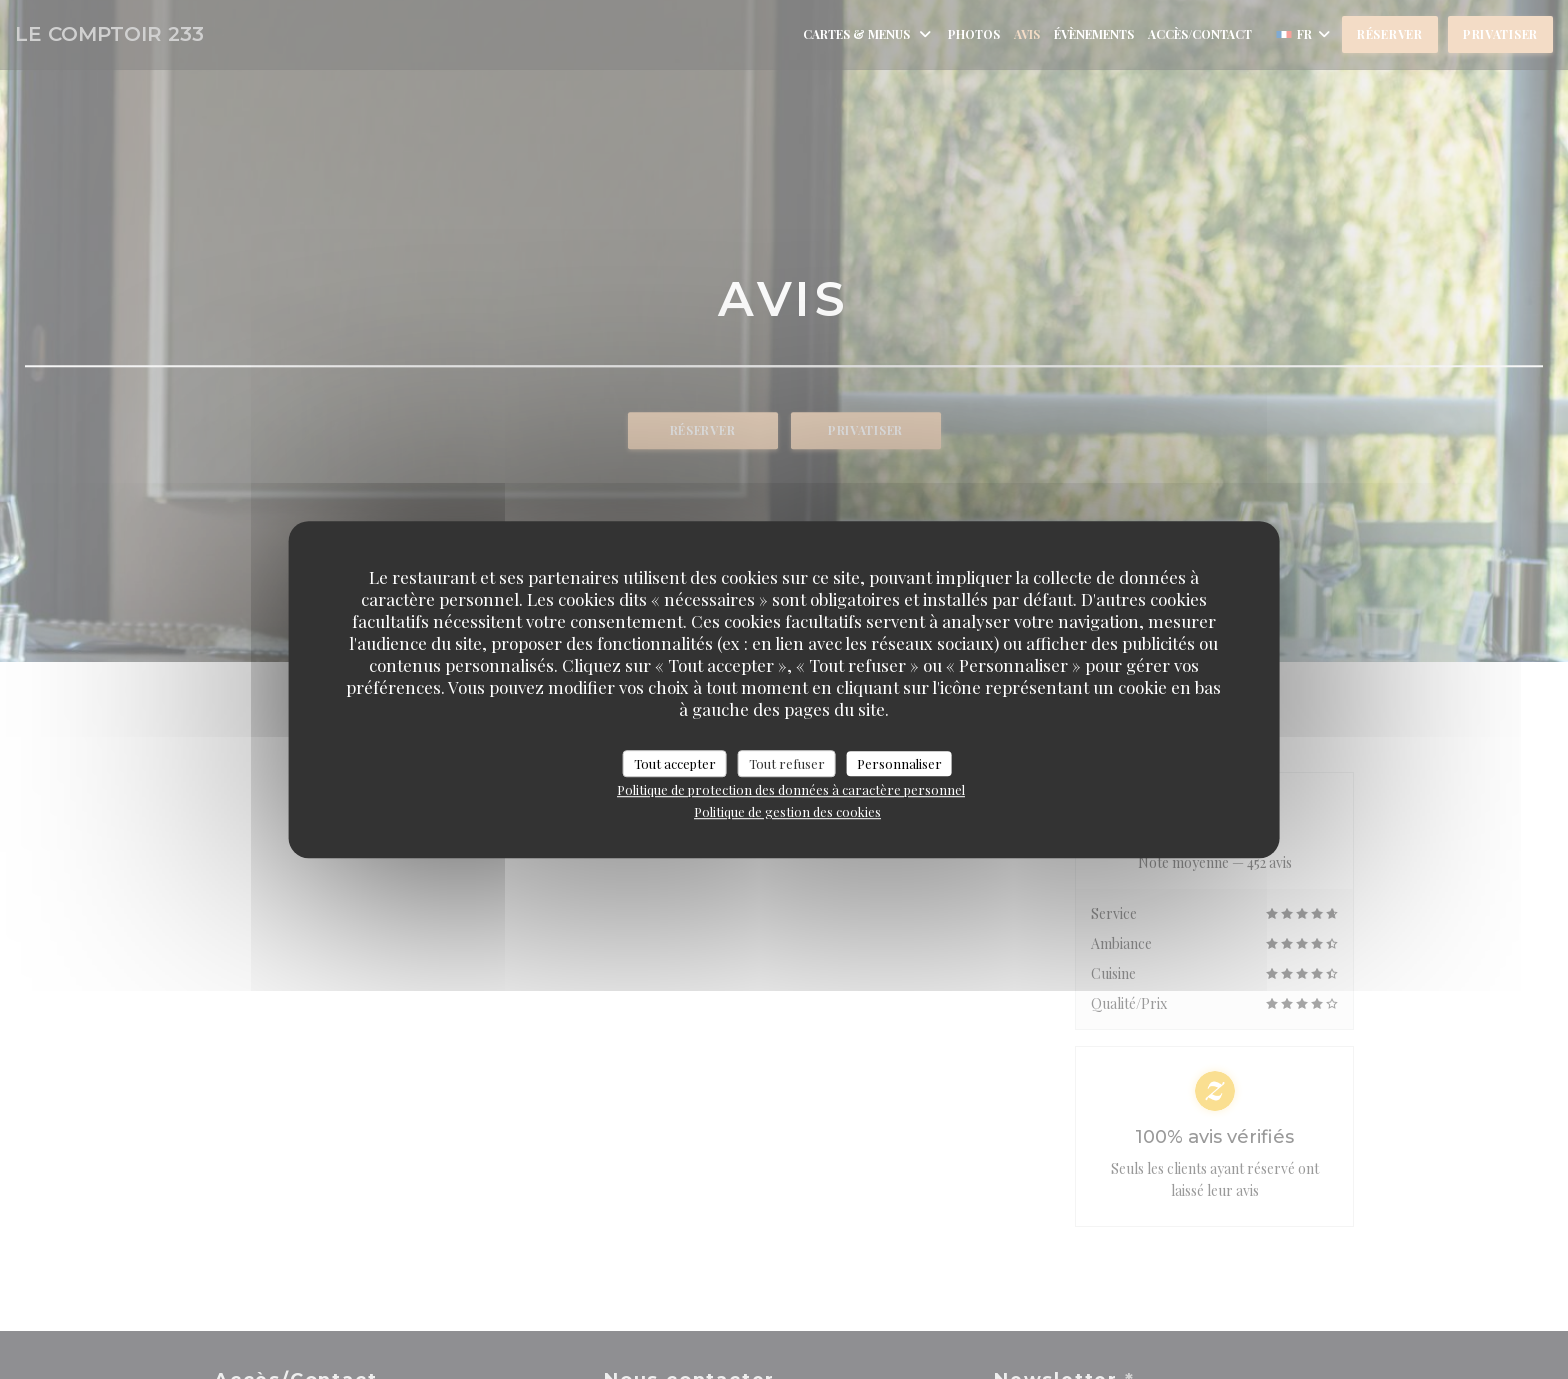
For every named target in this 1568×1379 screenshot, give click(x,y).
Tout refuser (787, 763)
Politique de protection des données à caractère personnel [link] (791, 789)
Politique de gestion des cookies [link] (787, 811)
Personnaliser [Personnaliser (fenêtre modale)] (899, 763)
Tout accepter (675, 763)
